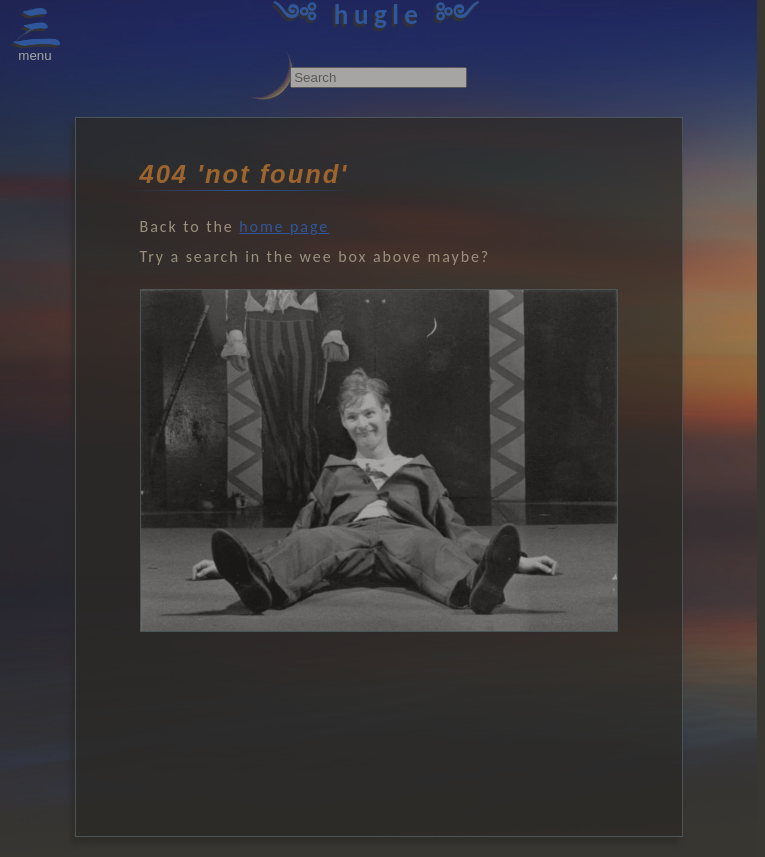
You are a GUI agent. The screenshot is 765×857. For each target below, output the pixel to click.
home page (284, 226)
